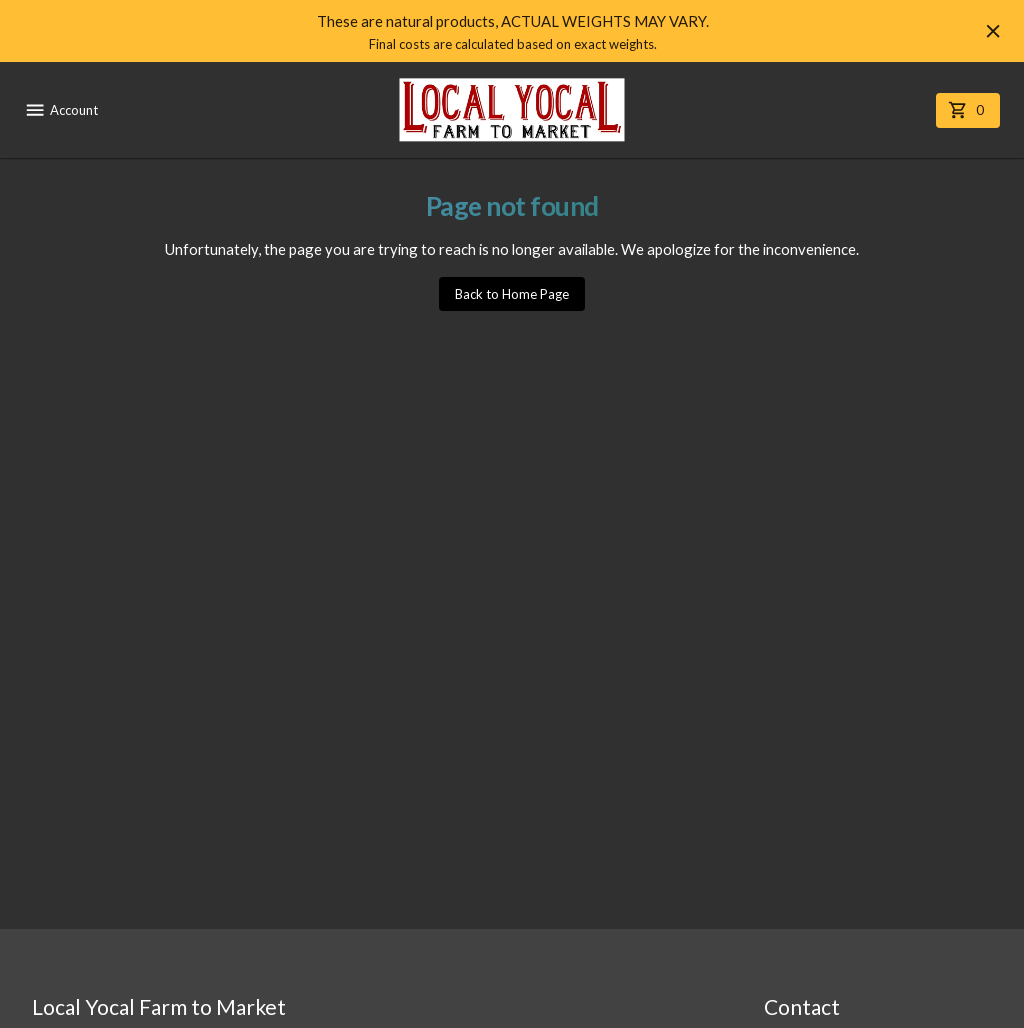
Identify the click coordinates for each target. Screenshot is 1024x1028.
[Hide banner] (993, 31)
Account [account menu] (61, 110)
